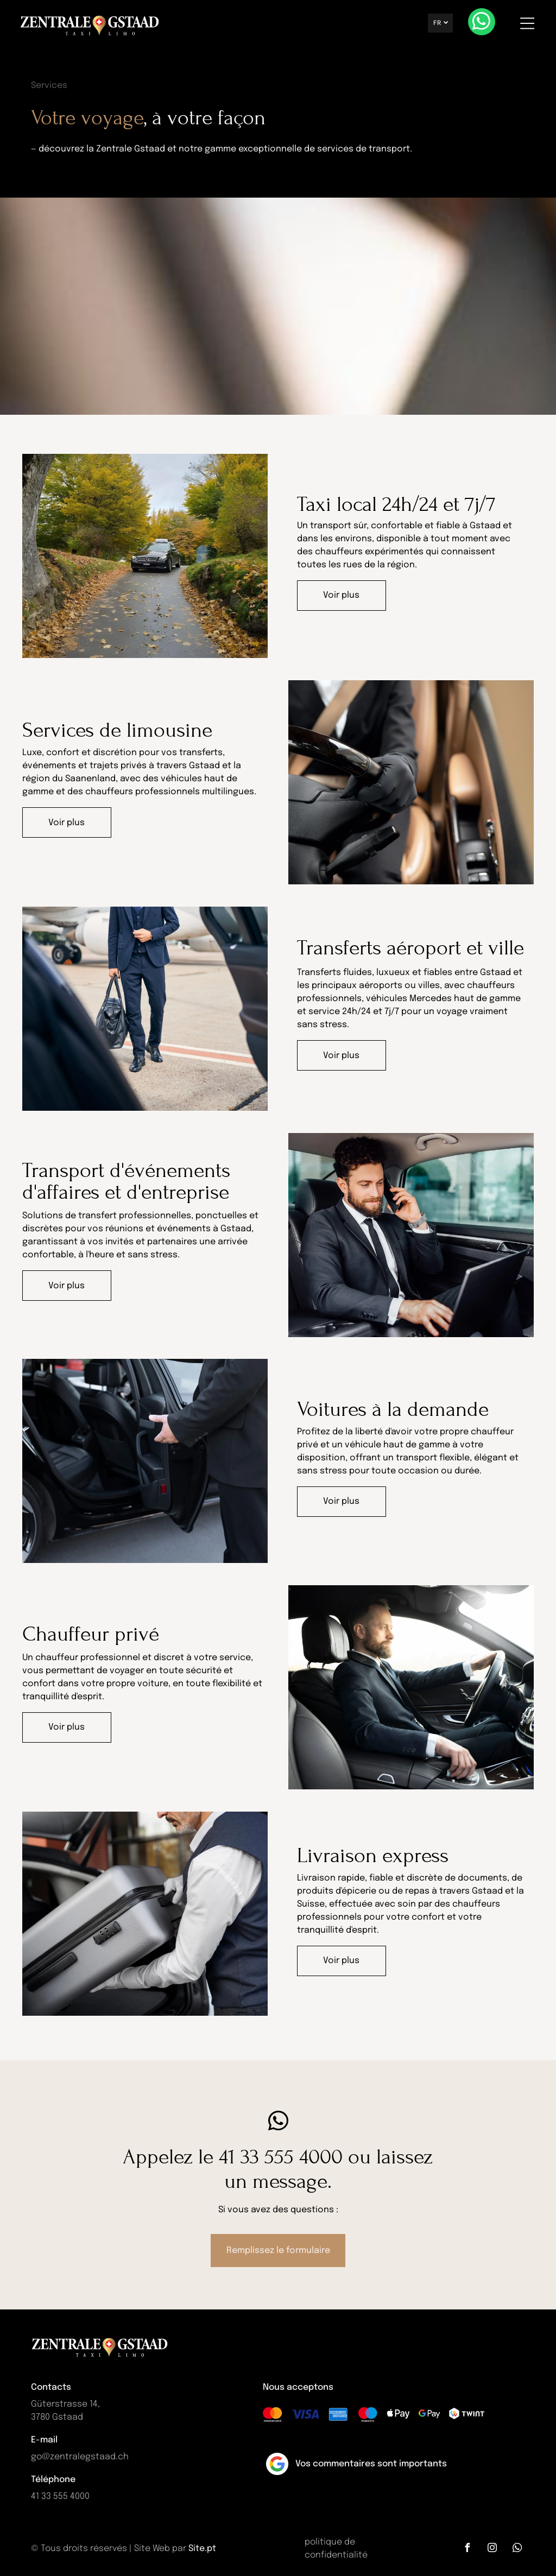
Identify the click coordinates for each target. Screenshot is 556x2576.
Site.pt (202, 2547)
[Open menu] (528, 23)
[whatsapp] (481, 22)
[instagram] (492, 2547)
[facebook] (467, 2547)
